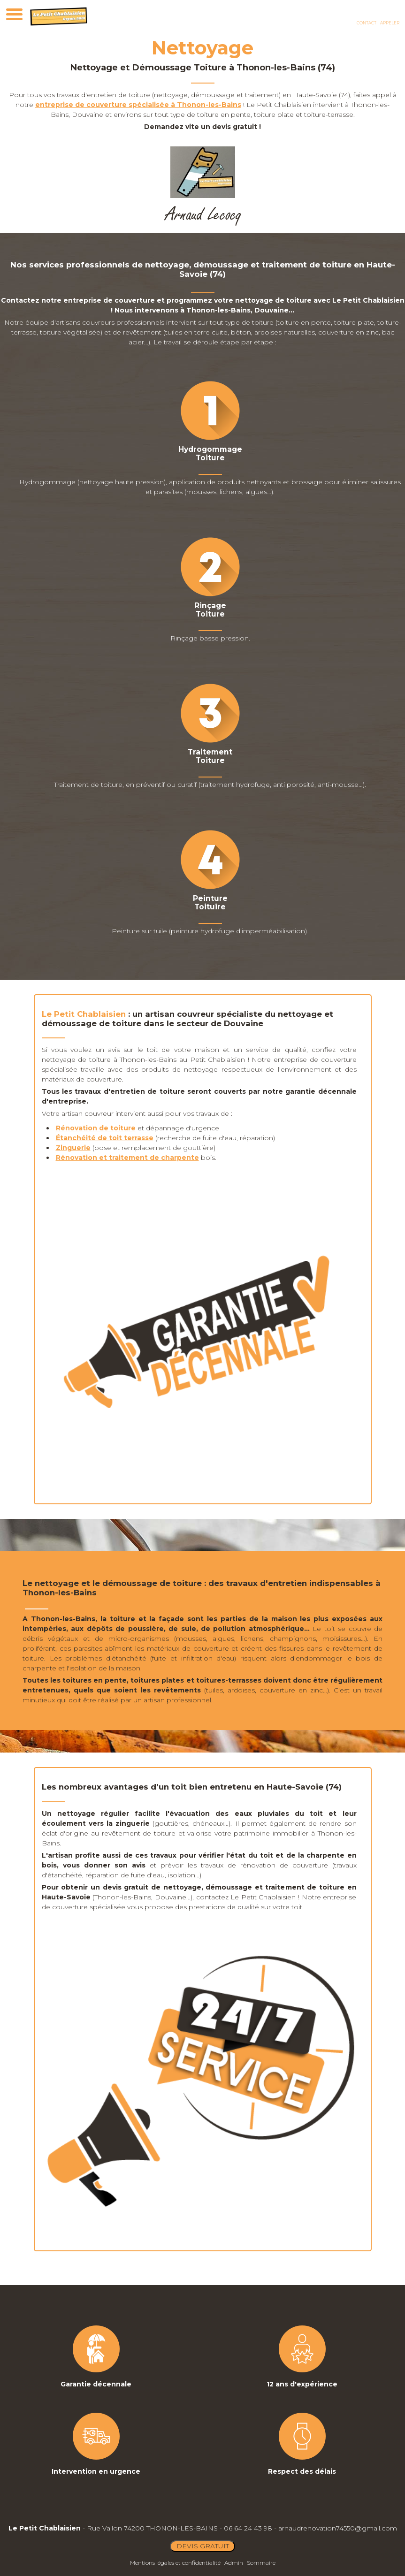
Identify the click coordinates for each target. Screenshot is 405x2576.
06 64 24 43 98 (248, 2528)
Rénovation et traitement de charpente (127, 1157)
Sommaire (261, 2562)
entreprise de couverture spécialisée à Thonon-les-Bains (138, 104)
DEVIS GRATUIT (202, 2546)
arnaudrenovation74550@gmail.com (337, 2528)
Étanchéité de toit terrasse (104, 1138)
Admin (233, 2562)
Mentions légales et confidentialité (175, 2562)
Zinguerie (73, 1147)
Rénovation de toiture (96, 1128)
